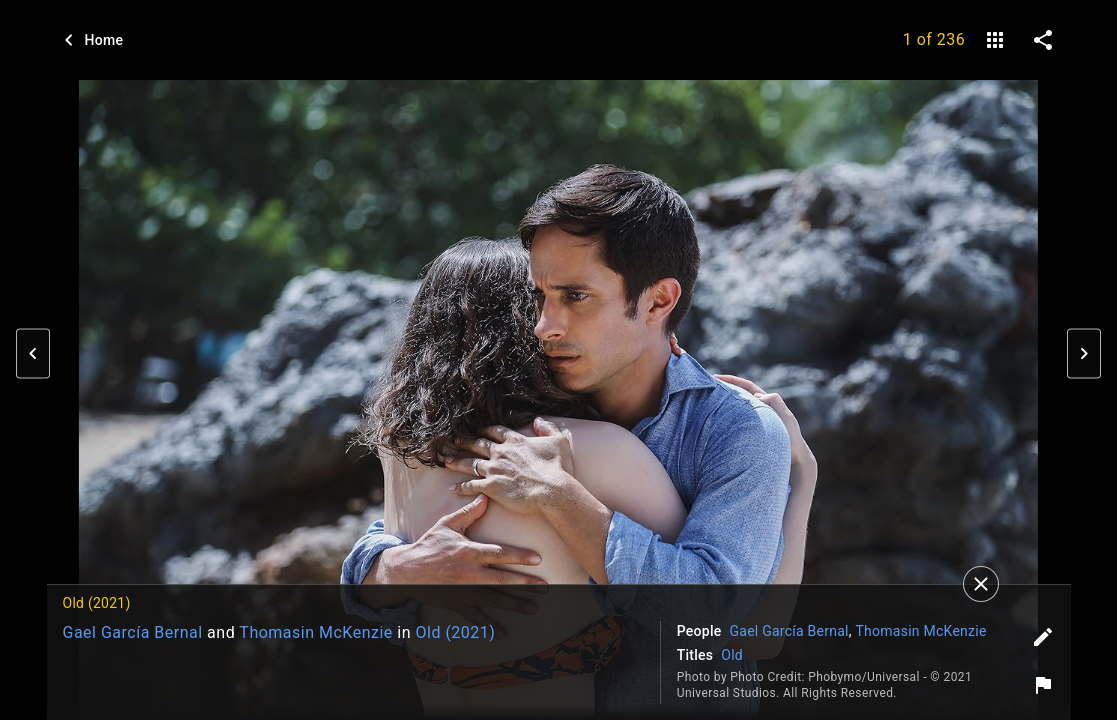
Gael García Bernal (133, 632)
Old (732, 655)
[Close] (981, 584)
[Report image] (1043, 685)
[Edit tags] (1043, 637)
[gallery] (995, 40)
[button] (33, 354)
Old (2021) (455, 632)
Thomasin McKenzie (315, 632)
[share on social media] (1043, 40)
